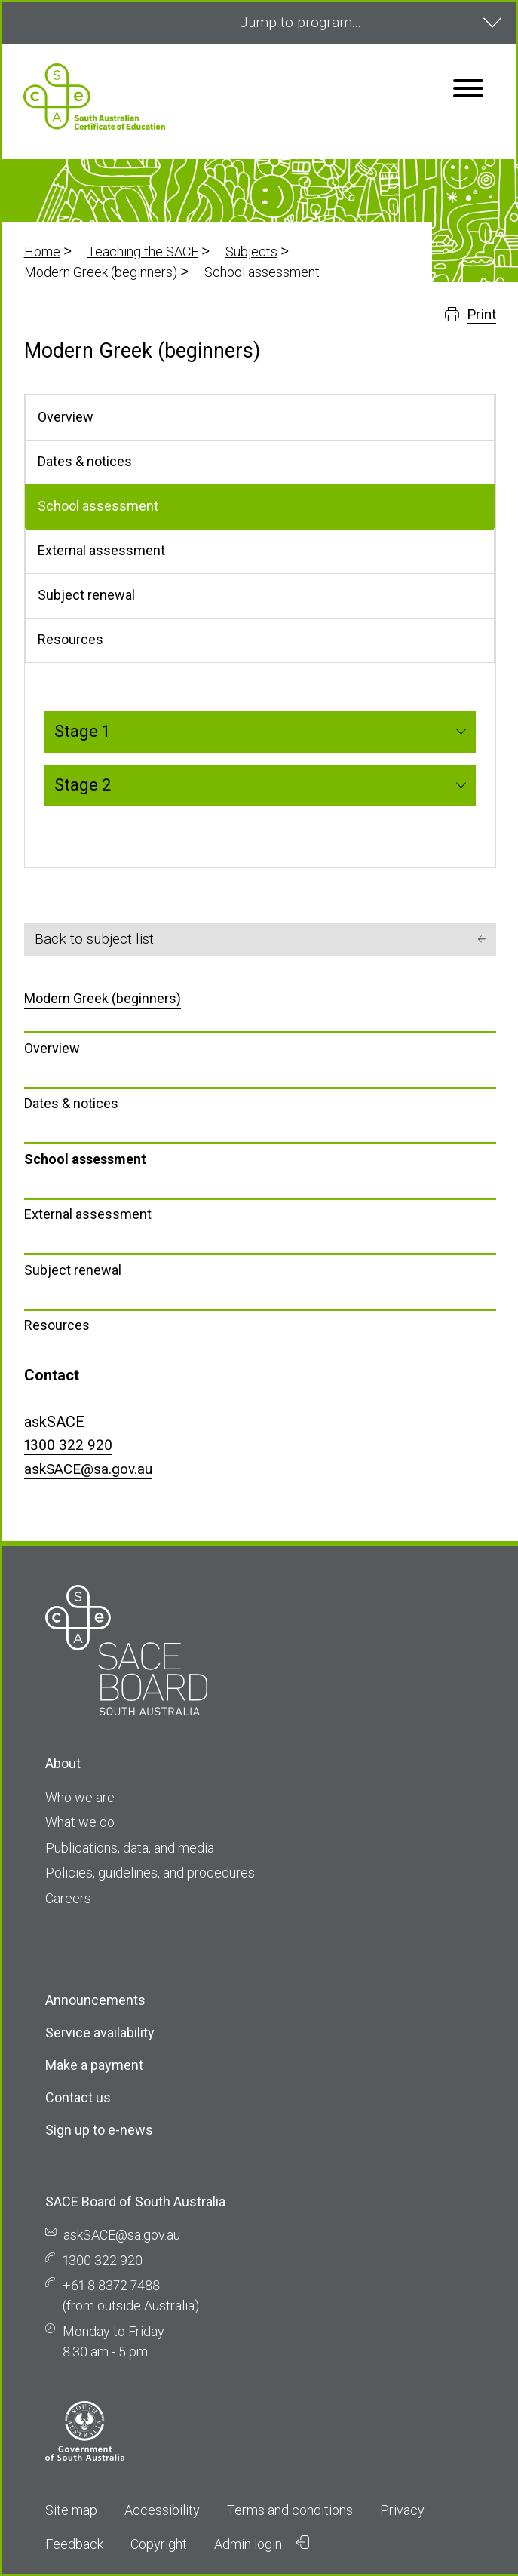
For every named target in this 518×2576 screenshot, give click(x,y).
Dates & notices (71, 1103)
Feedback (74, 2544)
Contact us (78, 2097)
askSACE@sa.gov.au (88, 1469)
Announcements (95, 2000)
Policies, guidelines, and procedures (150, 1873)
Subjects (251, 251)
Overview (52, 1048)
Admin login (261, 2543)
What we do (80, 1822)
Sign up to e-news (99, 2130)
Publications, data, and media (129, 1848)
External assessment (88, 1214)
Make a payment (94, 2065)
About (63, 1763)
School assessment (85, 1159)
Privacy (402, 2510)
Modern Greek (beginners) (100, 272)
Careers (68, 1898)
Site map (71, 2510)
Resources (57, 1325)
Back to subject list (260, 938)
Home (42, 251)
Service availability (100, 2032)
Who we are (80, 1797)
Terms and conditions (290, 2510)
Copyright (158, 2544)
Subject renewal (72, 1270)
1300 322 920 (68, 1445)
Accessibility (162, 2510)
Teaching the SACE (142, 251)
